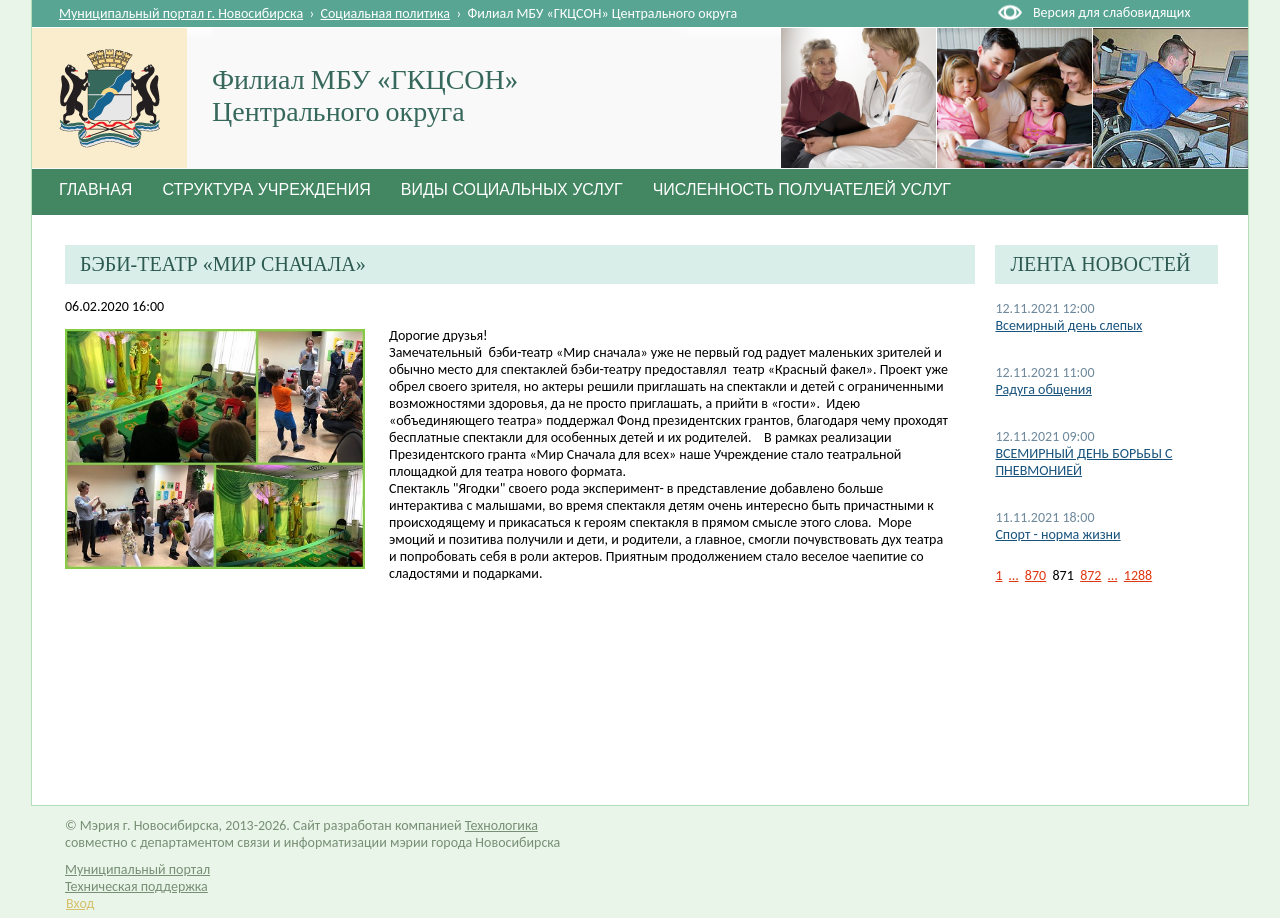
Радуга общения (1043, 389)
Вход (80, 903)
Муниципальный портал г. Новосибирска (181, 13)
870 (1035, 575)
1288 (1138, 575)
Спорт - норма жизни (1057, 534)
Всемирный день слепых (1068, 325)
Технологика (501, 825)
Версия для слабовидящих (1111, 12)
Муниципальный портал (137, 869)
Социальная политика (386, 13)
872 (1090, 575)
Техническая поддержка (136, 886)
